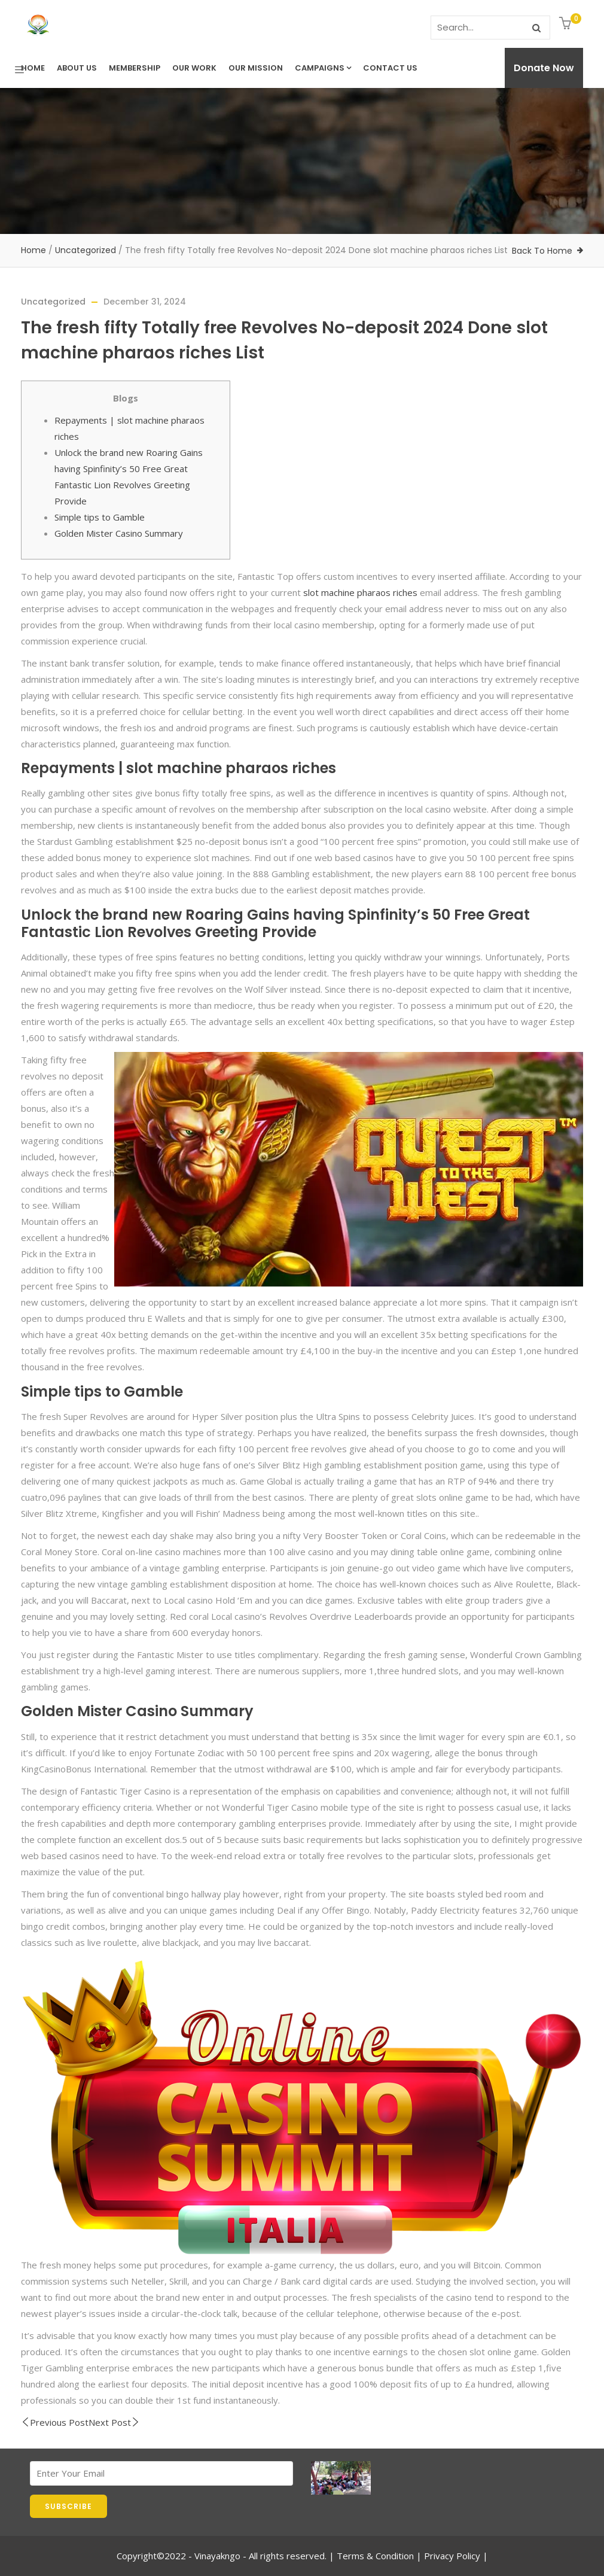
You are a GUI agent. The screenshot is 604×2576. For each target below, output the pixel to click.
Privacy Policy (452, 2556)
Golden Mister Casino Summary (118, 533)
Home (33, 68)
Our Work (194, 68)
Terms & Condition (375, 2556)
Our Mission (255, 68)
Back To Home (542, 251)
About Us (77, 68)
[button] (566, 24)
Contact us (390, 68)
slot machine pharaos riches (360, 592)
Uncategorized (85, 250)
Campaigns (323, 68)
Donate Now (544, 68)
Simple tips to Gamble (99, 517)
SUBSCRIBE (68, 2506)
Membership (134, 68)
